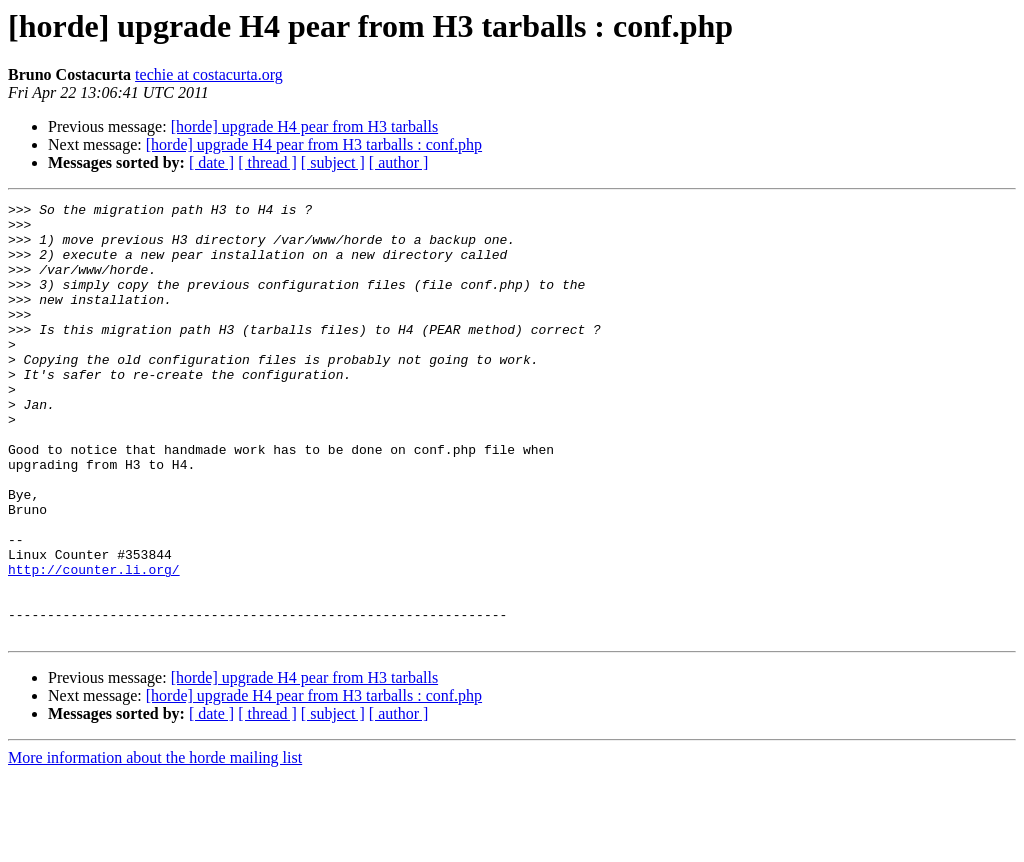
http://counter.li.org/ (94, 644)
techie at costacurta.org (209, 74)
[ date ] (211, 162)
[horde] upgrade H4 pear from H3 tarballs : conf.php (314, 144)
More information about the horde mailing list (155, 844)
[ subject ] (333, 162)
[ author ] (399, 162)
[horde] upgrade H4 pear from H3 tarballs (304, 126)
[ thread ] (267, 162)
